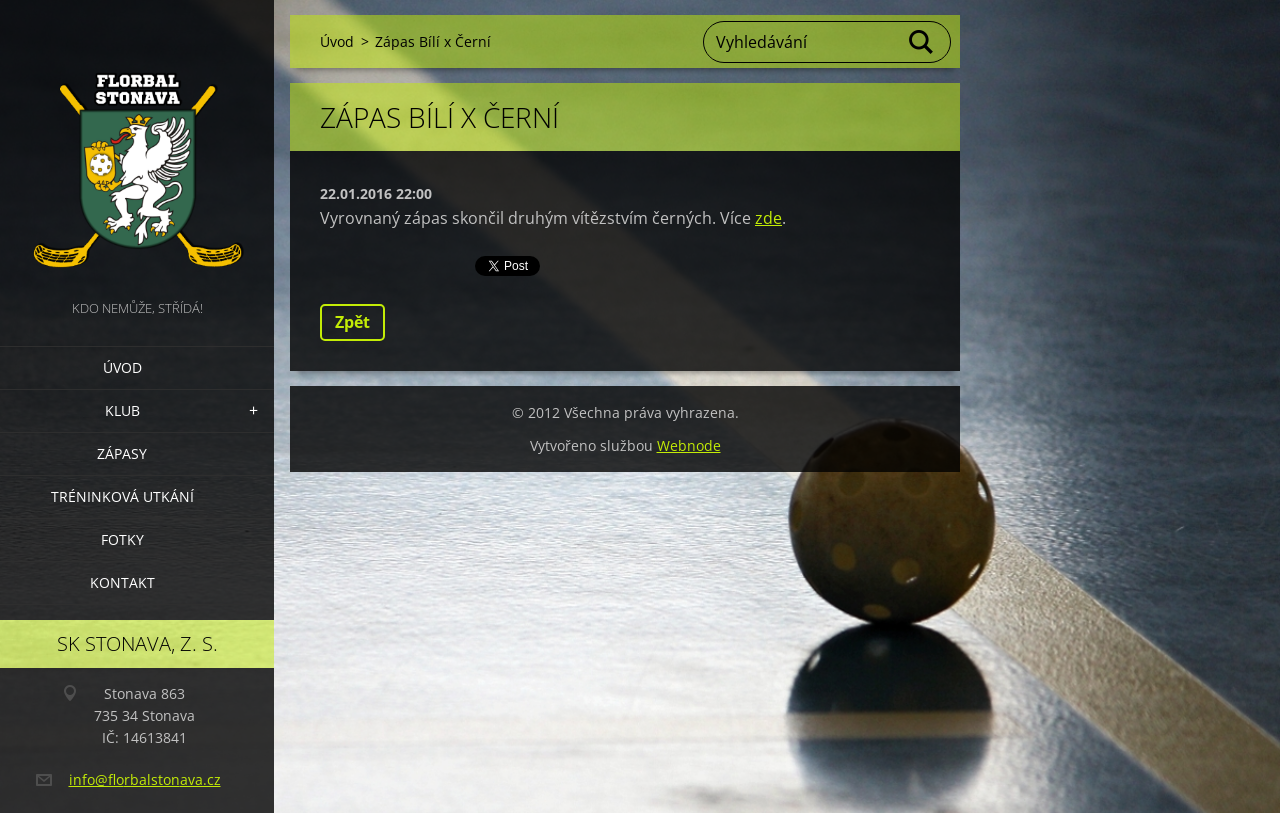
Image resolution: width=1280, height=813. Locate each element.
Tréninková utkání (122, 496)
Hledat (922, 42)
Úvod (122, 367)
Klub (122, 410)
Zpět (352, 322)
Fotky (122, 539)
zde (768, 218)
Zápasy (122, 453)
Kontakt (122, 582)
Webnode (689, 445)
